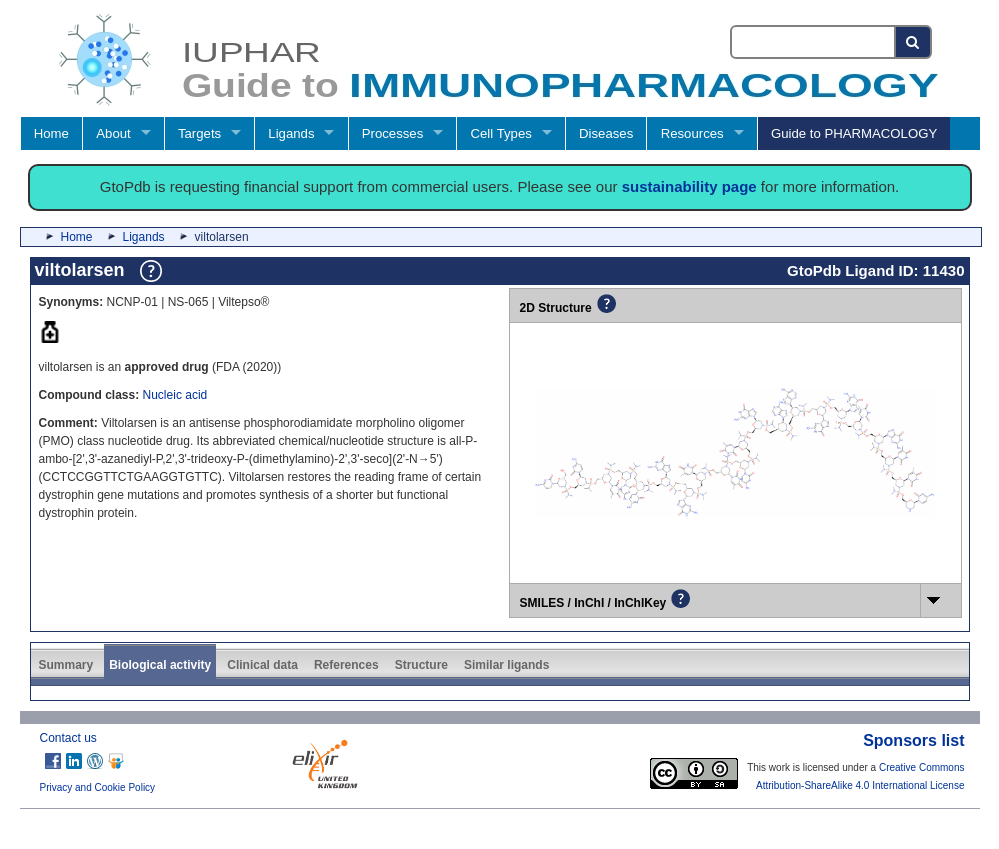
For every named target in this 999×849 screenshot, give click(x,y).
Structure (421, 665)
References (346, 665)
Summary (66, 665)
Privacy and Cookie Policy (98, 787)
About (113, 133)
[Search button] (913, 42)
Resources (692, 133)
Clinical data (262, 665)
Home (51, 133)
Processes (393, 133)
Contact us (68, 738)
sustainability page (689, 186)
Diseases (606, 133)
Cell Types (501, 133)
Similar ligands (506, 665)
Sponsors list (913, 740)
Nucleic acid (175, 395)
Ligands (291, 133)
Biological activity (160, 665)
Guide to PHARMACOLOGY (854, 133)
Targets (199, 133)
